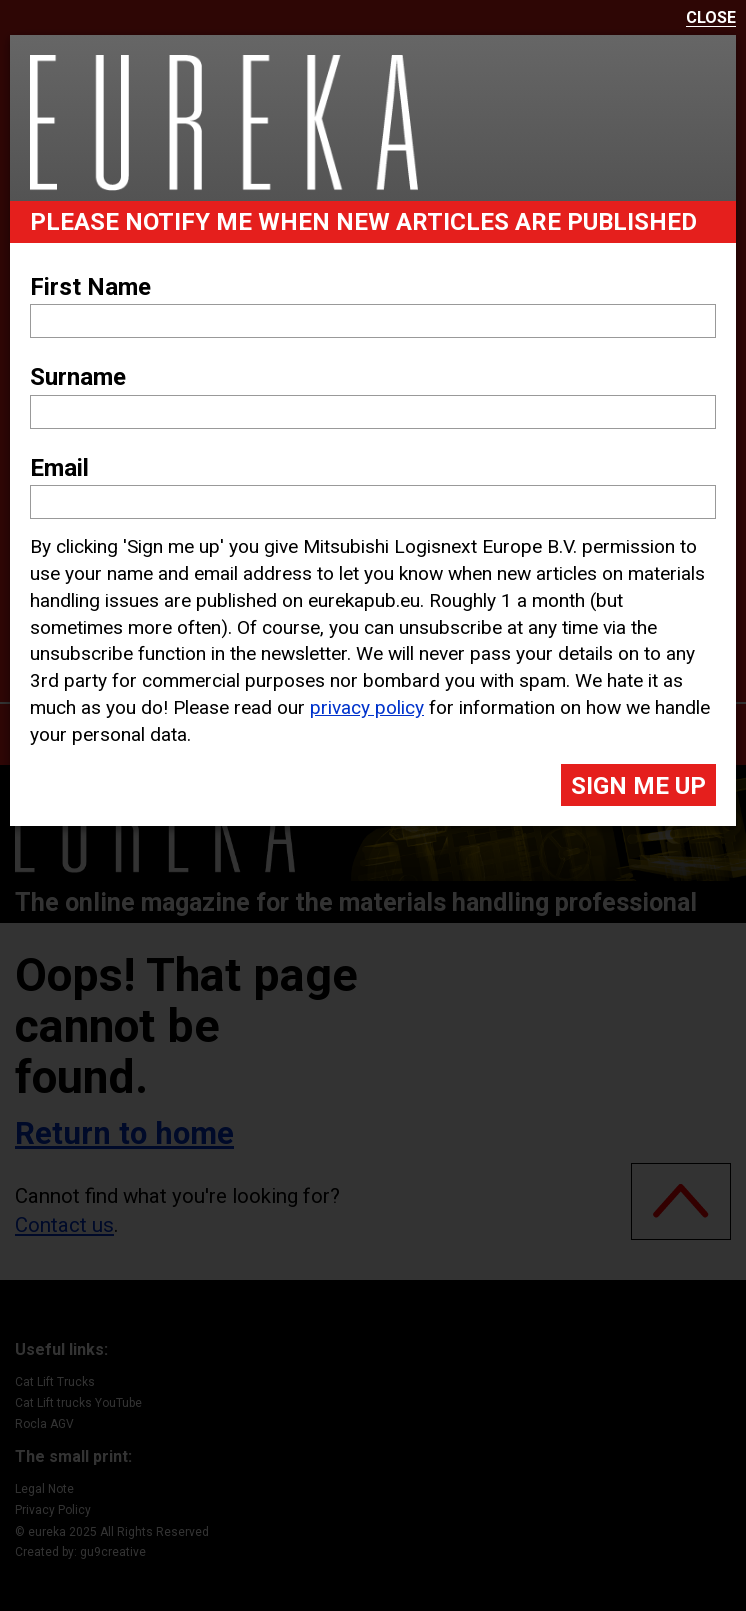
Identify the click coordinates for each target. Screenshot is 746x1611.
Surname (78, 377)
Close (711, 18)
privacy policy (367, 707)
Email (59, 468)
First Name (90, 287)
